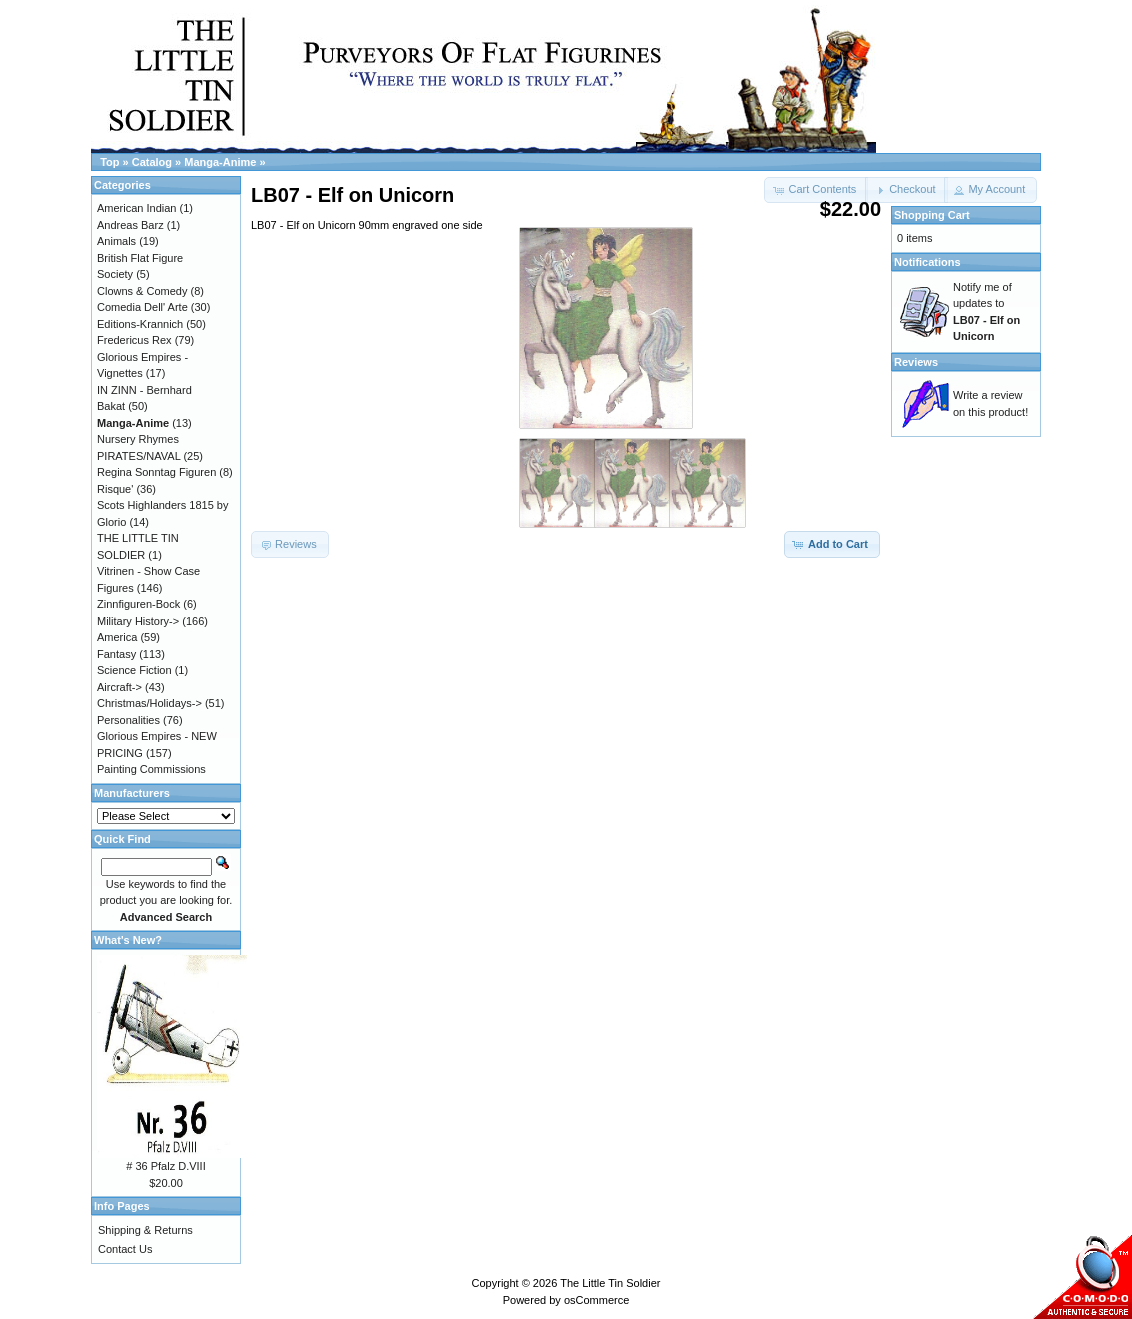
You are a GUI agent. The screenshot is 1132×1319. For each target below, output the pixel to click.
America (117, 637)
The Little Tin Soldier (610, 1283)
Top (109, 162)
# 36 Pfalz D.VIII (165, 1166)
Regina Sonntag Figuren (156, 472)
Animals (116, 241)
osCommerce (596, 1300)
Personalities (128, 720)
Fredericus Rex (134, 340)
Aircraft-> (119, 687)
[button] (906, 190)
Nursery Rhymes (138, 439)
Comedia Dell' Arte (142, 307)
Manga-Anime (220, 162)
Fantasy (116, 654)
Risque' (115, 489)
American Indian (137, 208)
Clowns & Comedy (142, 291)
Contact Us (125, 1249)
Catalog (152, 162)
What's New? (128, 940)
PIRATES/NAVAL (138, 456)
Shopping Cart (932, 215)
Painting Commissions (151, 769)
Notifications (927, 262)
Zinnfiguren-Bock (138, 604)
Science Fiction (134, 670)
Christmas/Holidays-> (149, 703)
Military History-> (138, 621)
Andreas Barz (130, 225)
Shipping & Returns (145, 1230)
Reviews (916, 362)
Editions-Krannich (140, 324)
